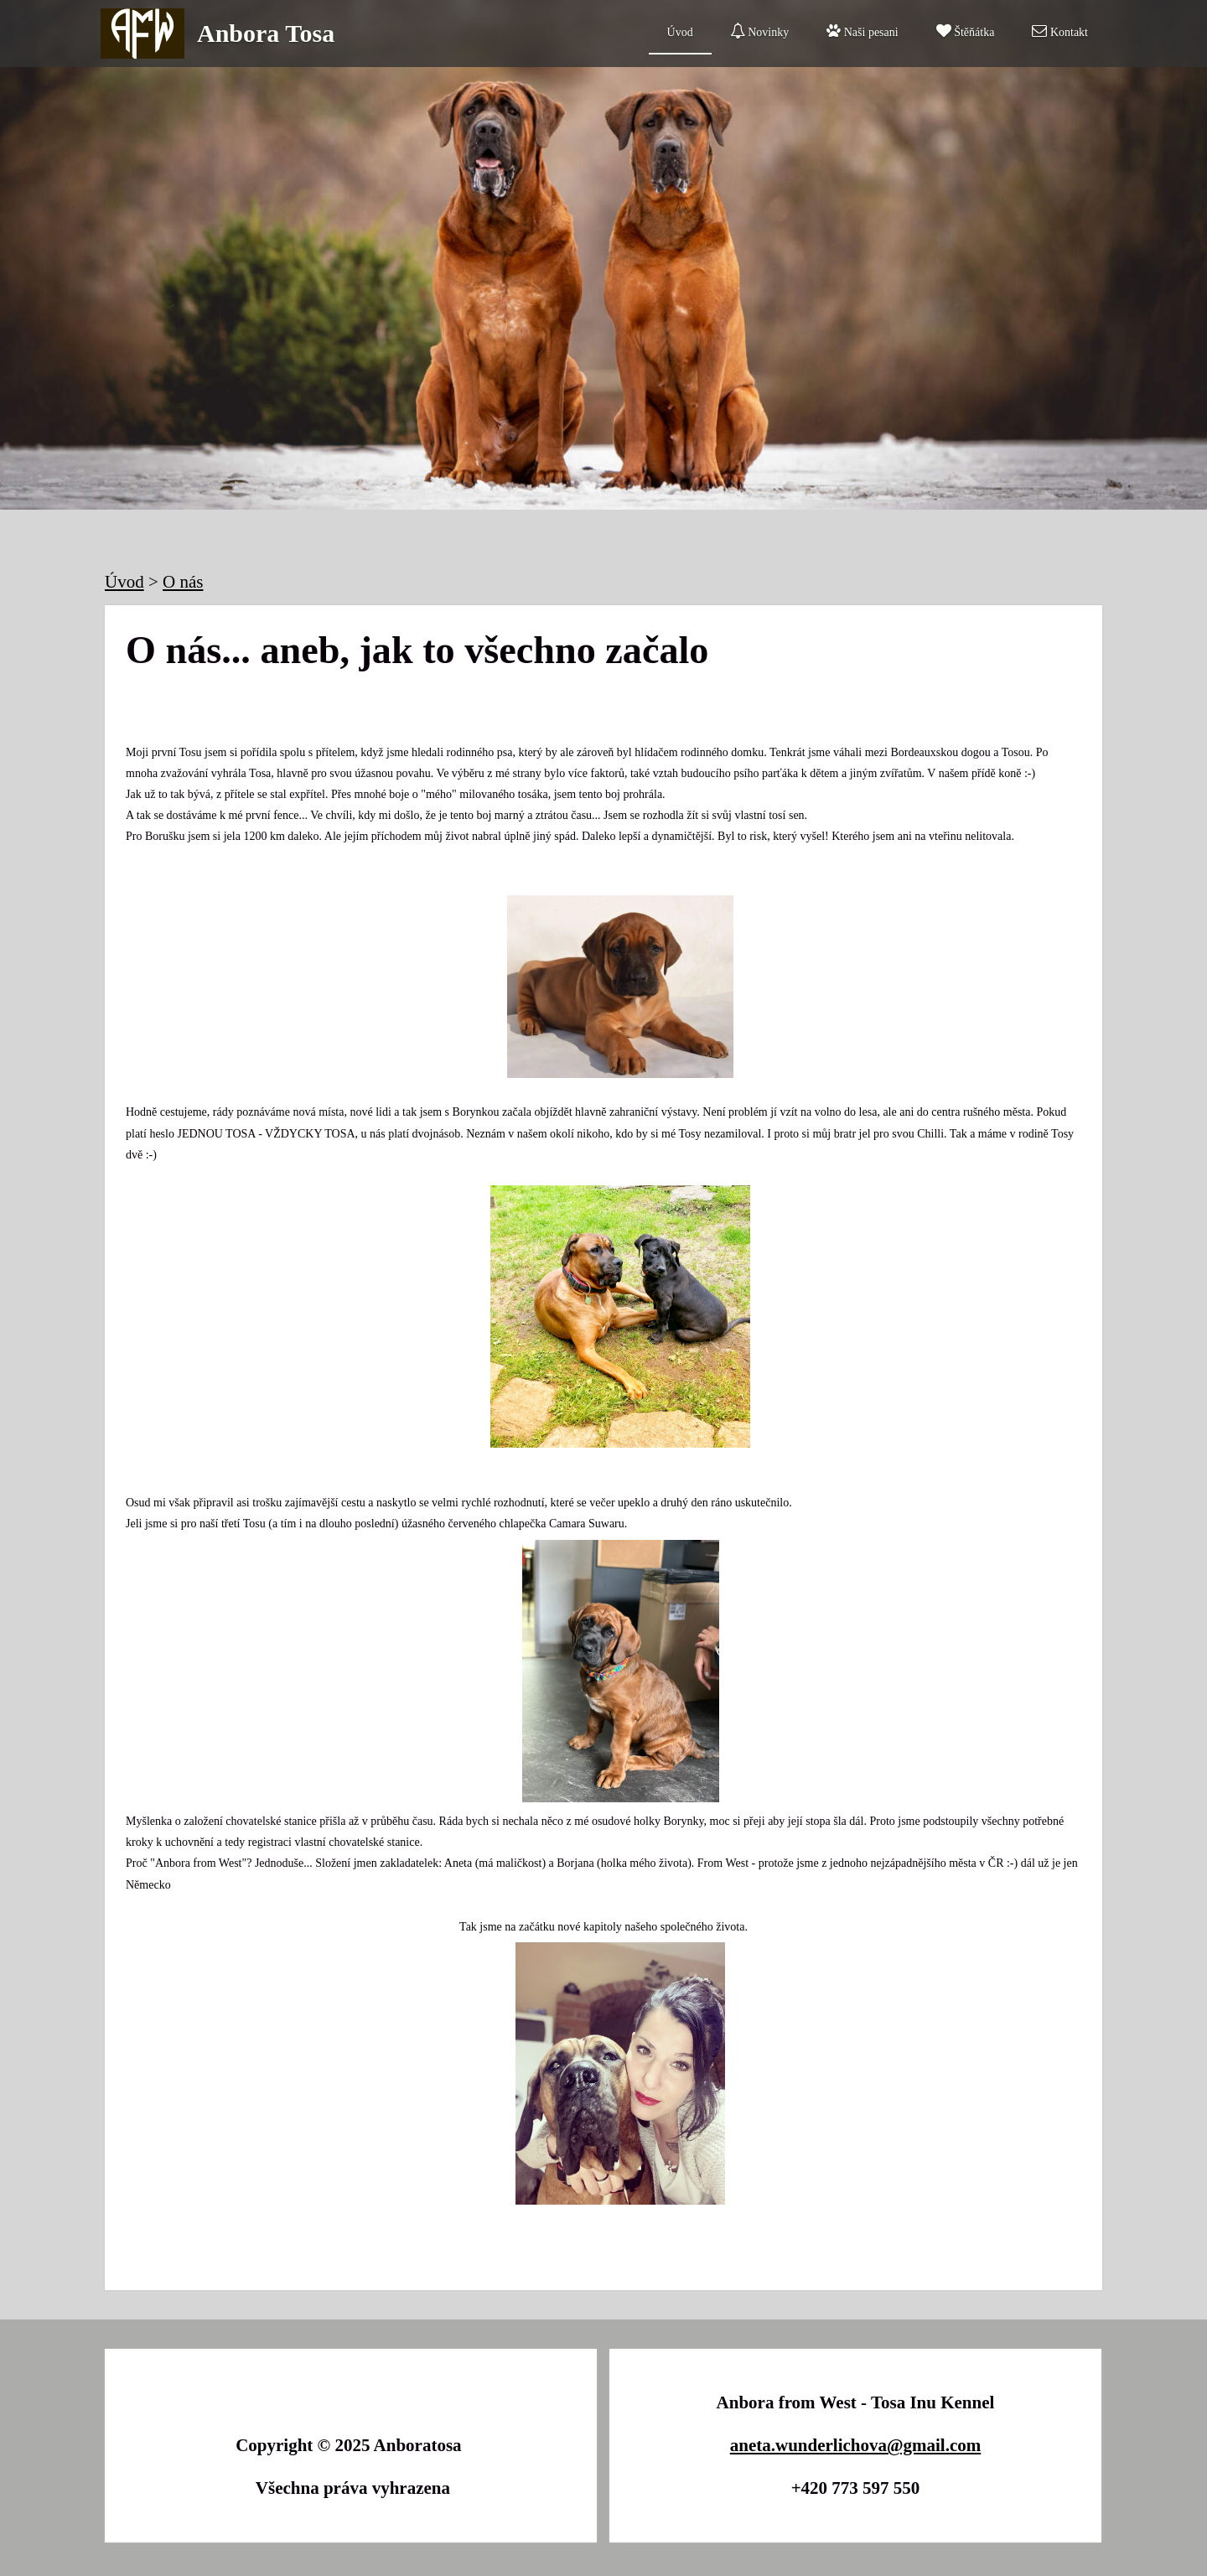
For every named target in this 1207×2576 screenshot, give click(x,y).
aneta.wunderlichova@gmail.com (856, 2445)
